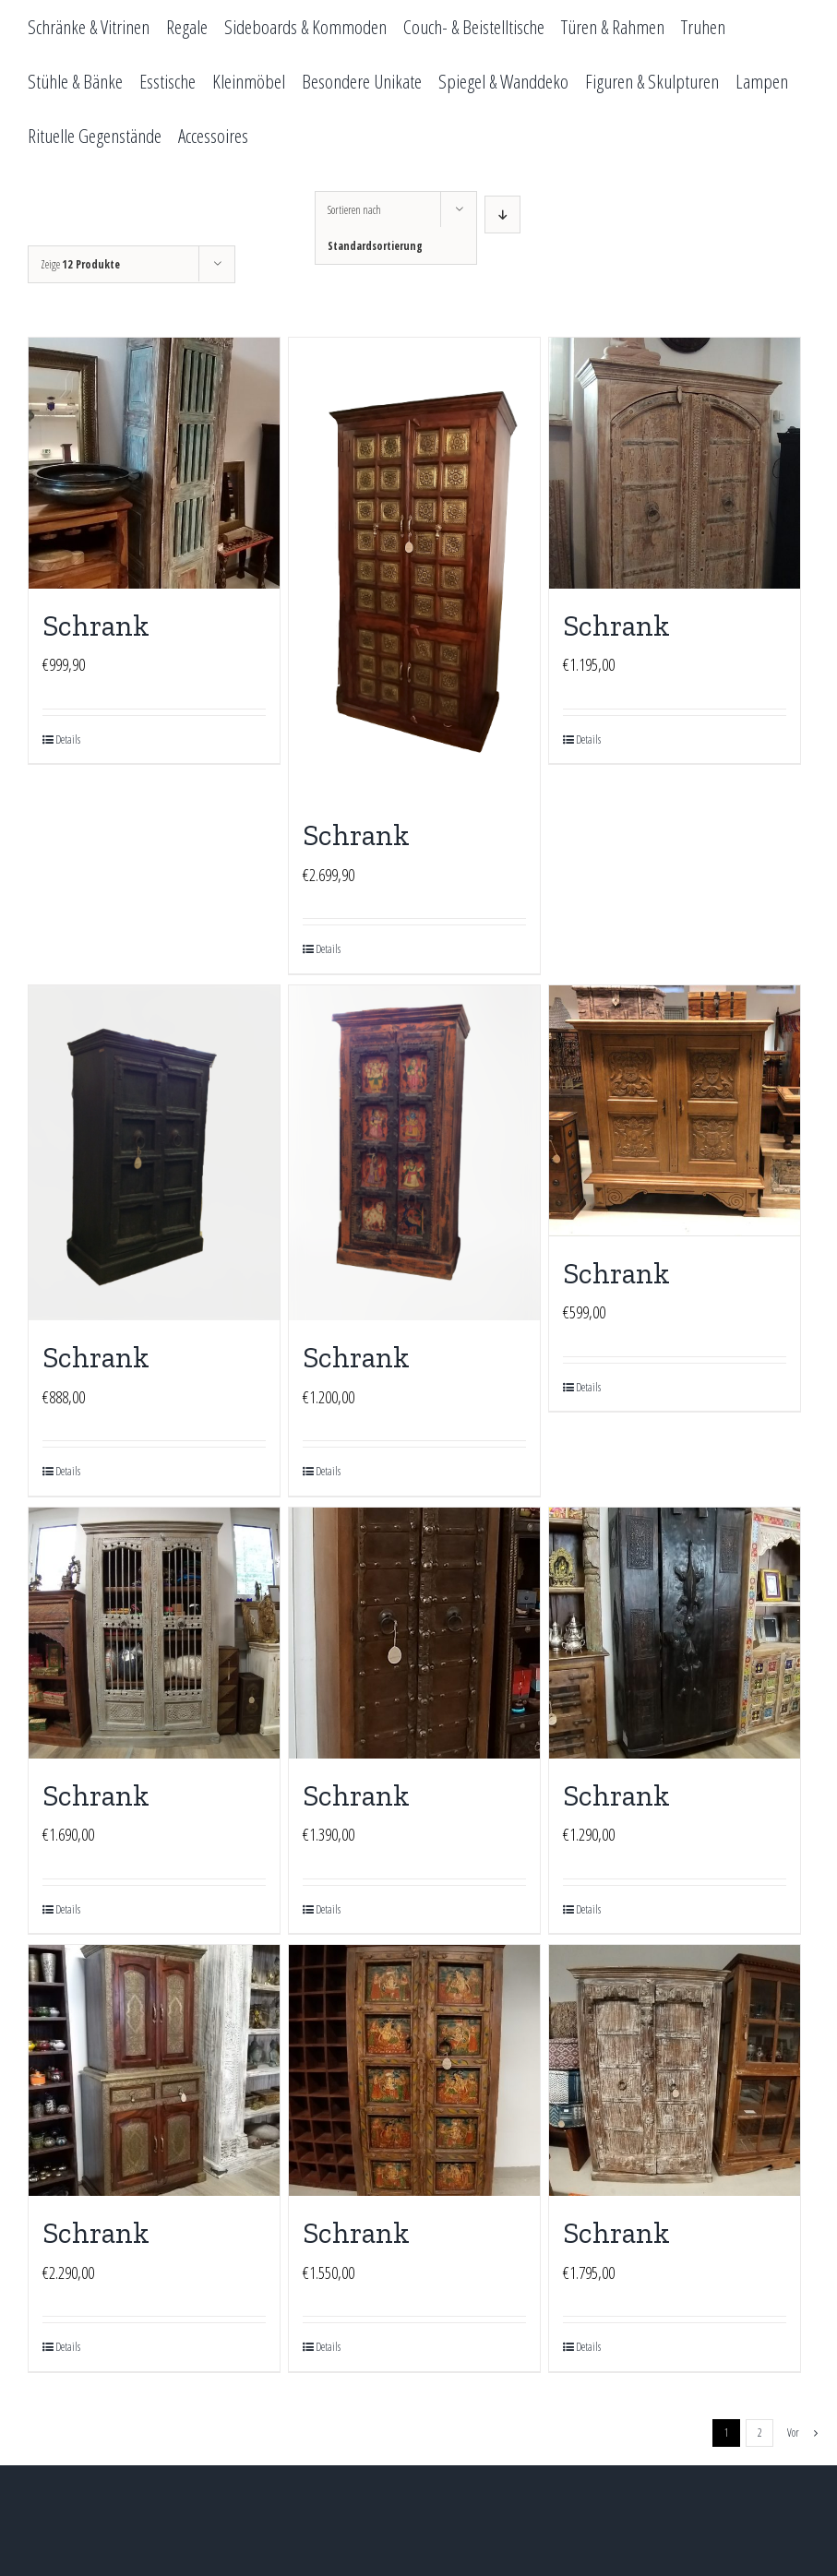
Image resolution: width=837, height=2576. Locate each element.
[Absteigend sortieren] (502, 214)
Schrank (95, 625)
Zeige (80, 264)
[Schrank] (154, 463)
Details (67, 739)
